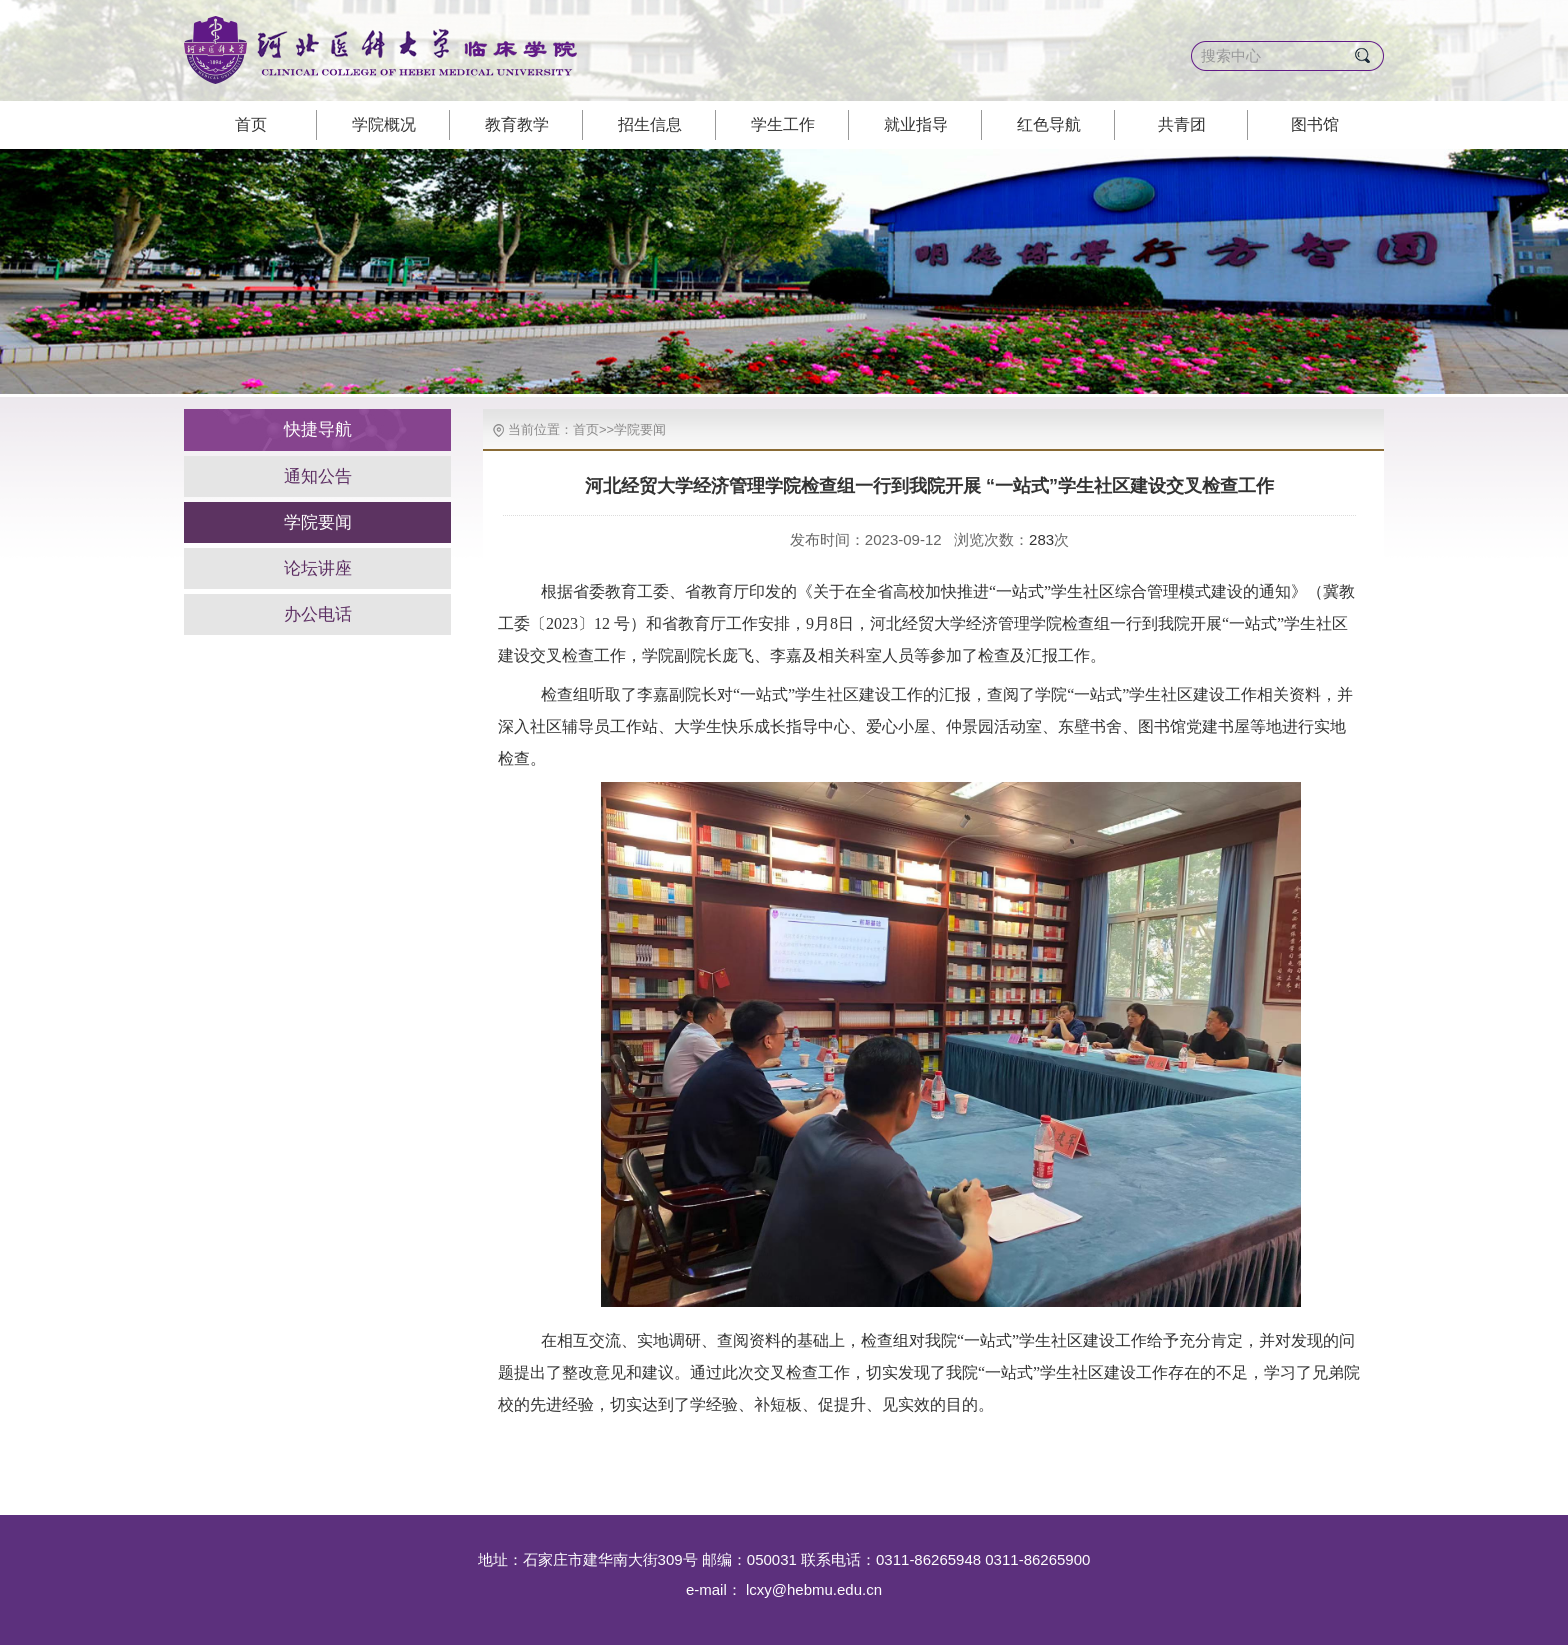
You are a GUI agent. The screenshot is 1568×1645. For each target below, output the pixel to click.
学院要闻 (318, 522)
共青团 (1182, 124)
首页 (251, 124)
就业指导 (916, 124)
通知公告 (318, 476)
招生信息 (650, 124)
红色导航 (1049, 124)
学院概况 (384, 124)
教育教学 (517, 124)
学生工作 (783, 124)
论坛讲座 (318, 568)
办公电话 (318, 614)
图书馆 (1315, 124)
